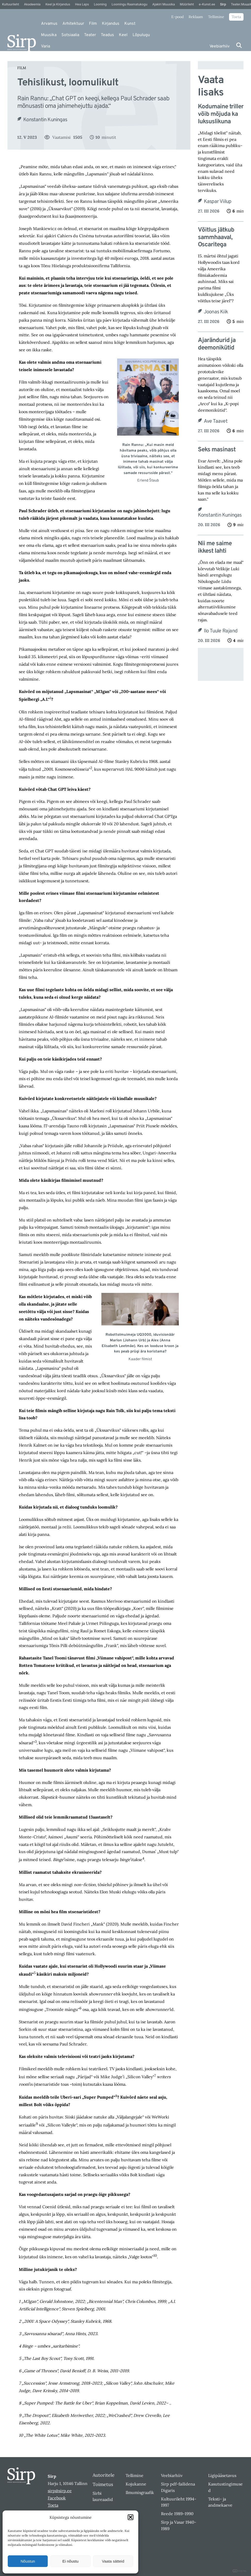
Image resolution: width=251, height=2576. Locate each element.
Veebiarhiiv (219, 46)
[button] (130, 2517)
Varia (45, 46)
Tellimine (216, 16)
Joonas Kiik (216, 312)
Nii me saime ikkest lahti (215, 547)
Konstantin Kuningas (45, 120)
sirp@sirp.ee (60, 2490)
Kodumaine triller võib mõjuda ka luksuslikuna (221, 114)
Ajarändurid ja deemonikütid (217, 344)
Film (93, 23)
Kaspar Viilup (217, 201)
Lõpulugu (141, 35)
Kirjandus (110, 23)
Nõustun (28, 2561)
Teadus (107, 35)
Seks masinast (217, 450)
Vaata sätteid (113, 2561)
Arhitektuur (73, 23)
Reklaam (196, 16)
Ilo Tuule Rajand (220, 631)
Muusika (48, 35)
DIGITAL (240, 2571)
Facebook (57, 2497)
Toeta (236, 16)
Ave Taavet (216, 421)
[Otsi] (239, 45)
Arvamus (49, 23)
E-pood (177, 16)
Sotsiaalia (70, 35)
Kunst (129, 23)
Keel (123, 35)
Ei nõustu (70, 2561)
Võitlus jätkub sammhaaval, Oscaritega (216, 237)
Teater (90, 35)
